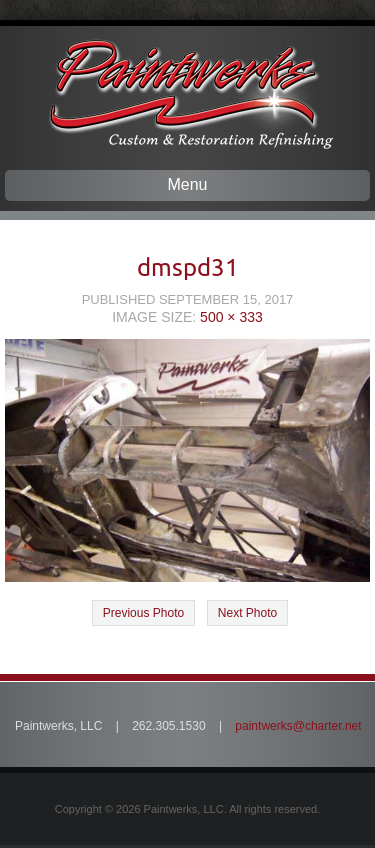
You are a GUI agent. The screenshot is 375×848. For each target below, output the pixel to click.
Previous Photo (143, 613)
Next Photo (247, 613)
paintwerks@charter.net (298, 726)
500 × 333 (231, 317)
